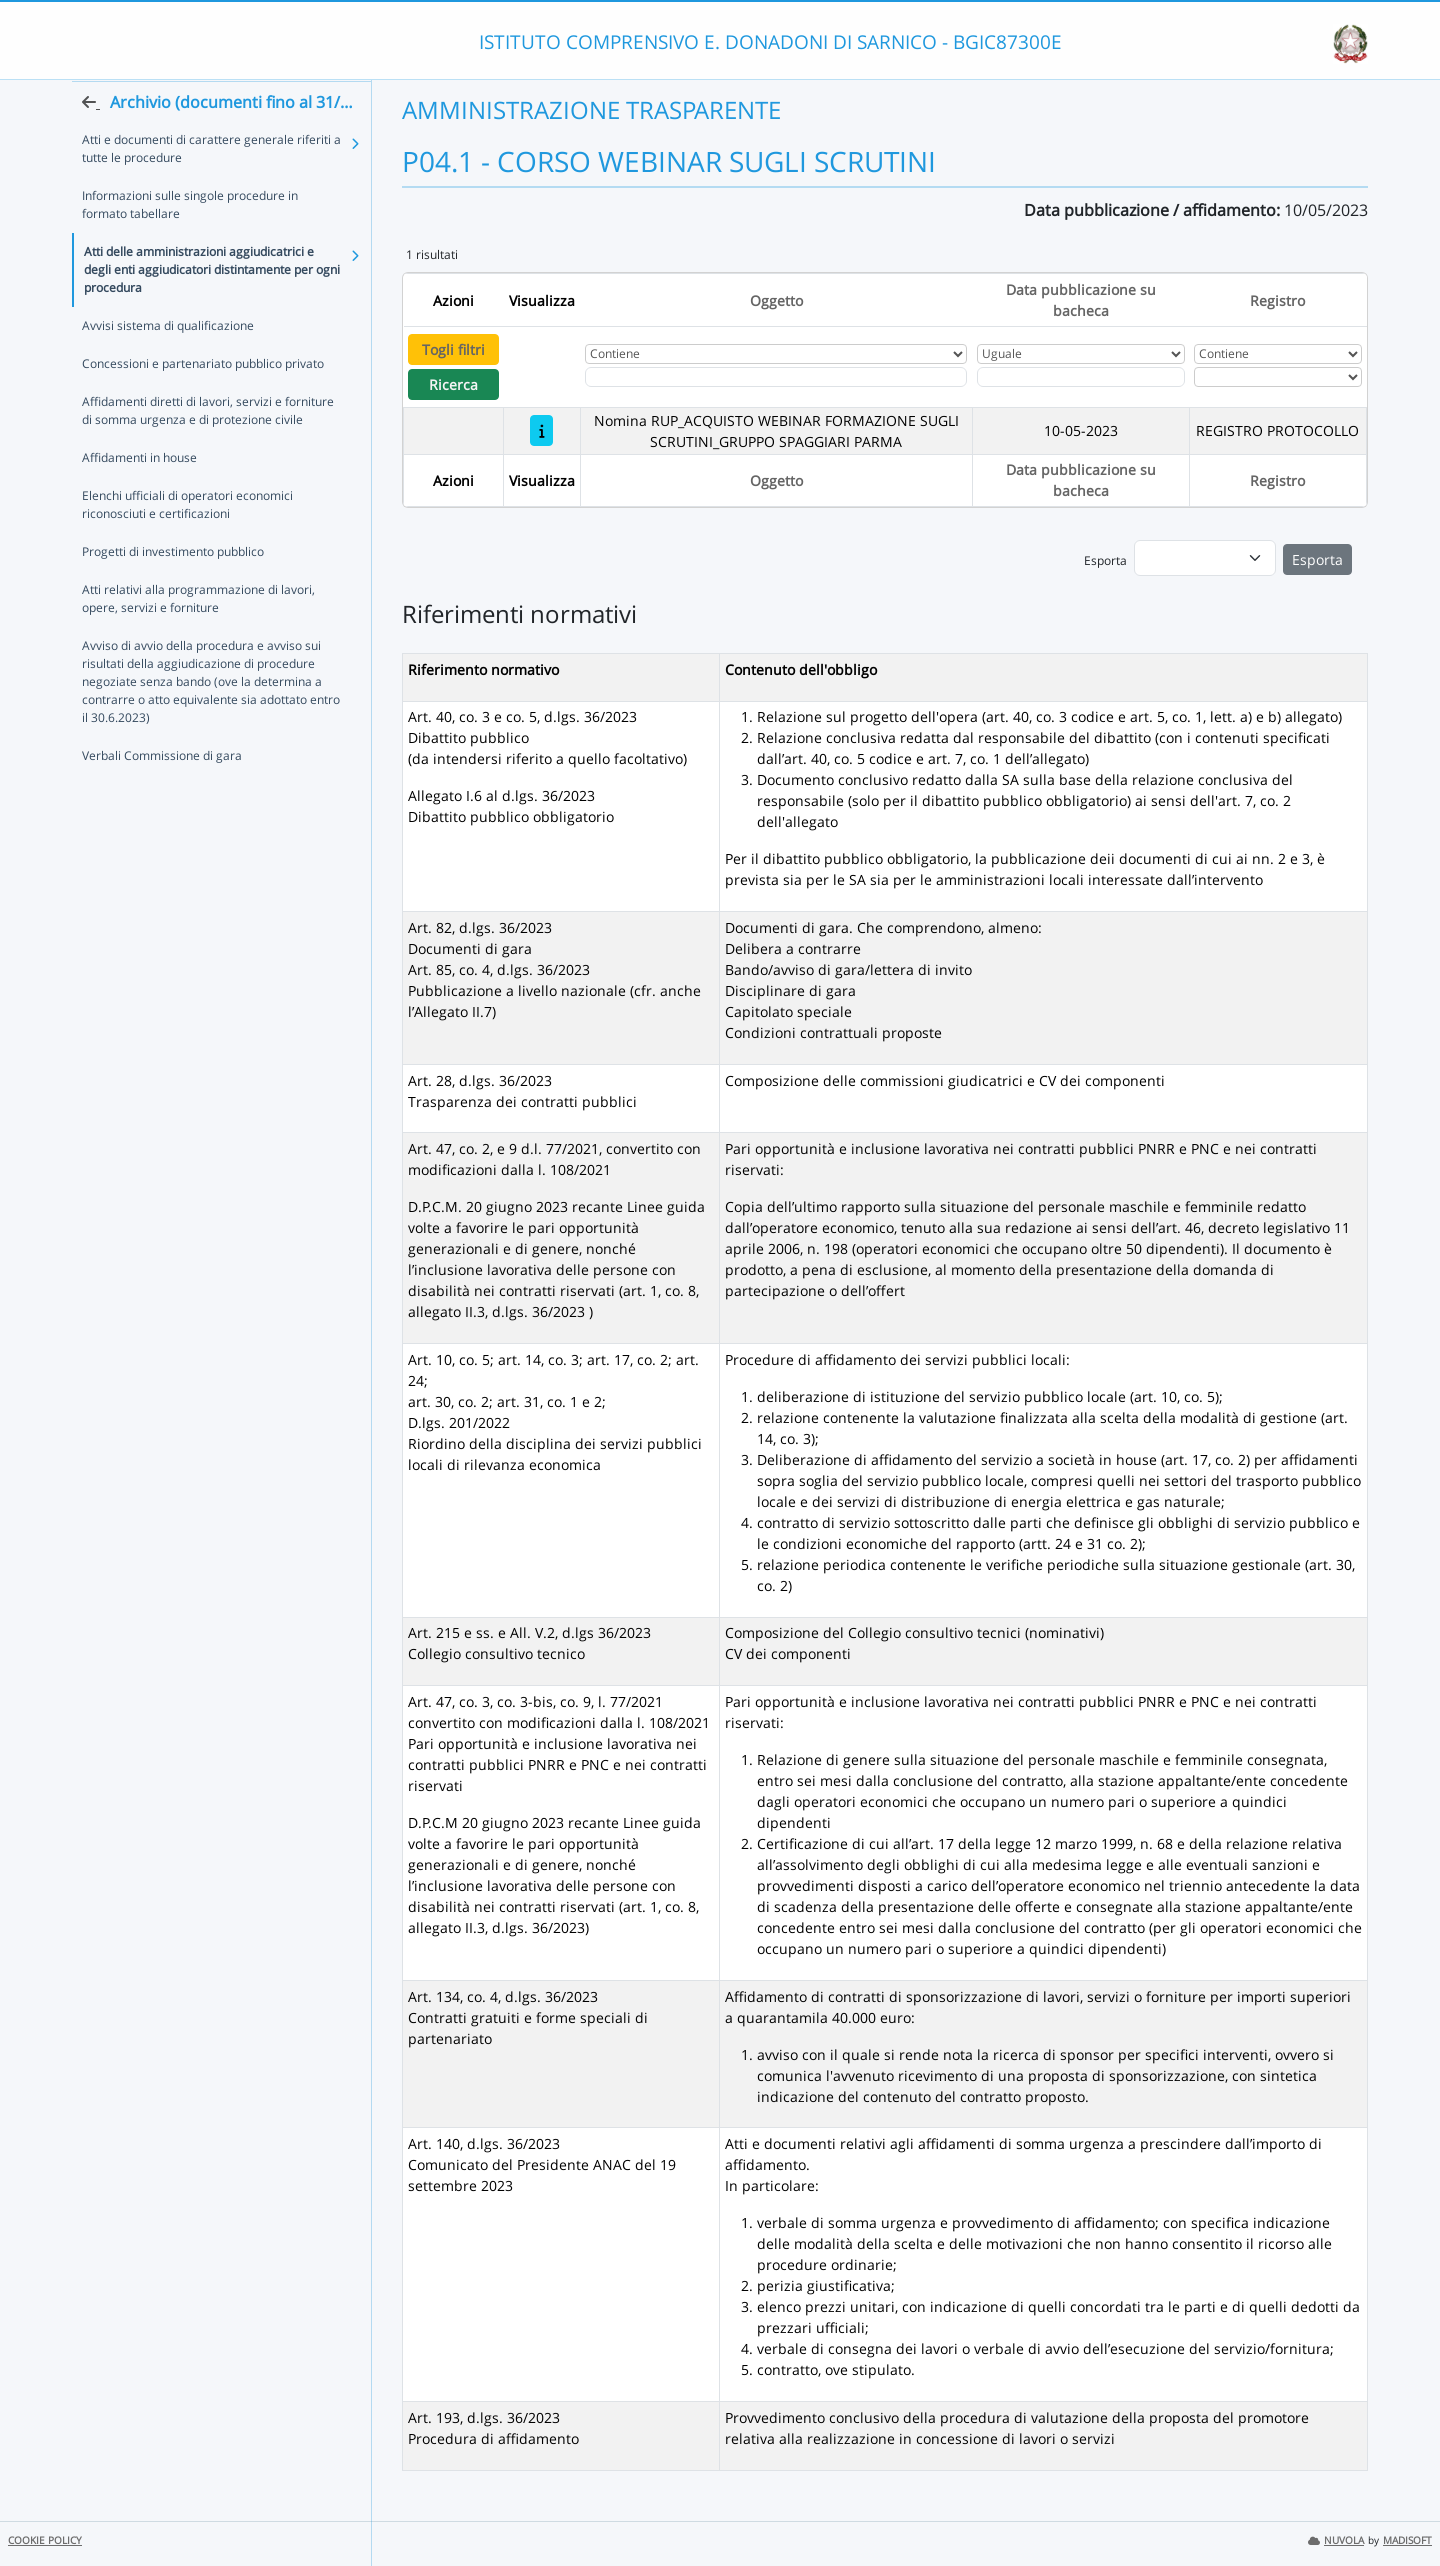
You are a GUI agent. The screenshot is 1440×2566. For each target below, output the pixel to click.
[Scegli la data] (1081, 377)
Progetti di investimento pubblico (173, 590)
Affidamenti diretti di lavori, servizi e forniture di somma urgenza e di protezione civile (208, 449)
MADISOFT (1407, 2540)
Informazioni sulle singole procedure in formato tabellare (190, 243)
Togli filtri (453, 349)
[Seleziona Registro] (1278, 377)
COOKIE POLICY (45, 2540)
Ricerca (453, 384)
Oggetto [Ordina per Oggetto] (776, 300)
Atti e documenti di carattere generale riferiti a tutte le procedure (211, 187)
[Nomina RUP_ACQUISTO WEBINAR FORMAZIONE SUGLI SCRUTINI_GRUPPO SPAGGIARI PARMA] (541, 430)
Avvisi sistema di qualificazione (168, 364)
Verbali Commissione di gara (162, 794)
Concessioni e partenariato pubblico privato (203, 402)
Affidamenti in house (139, 496)
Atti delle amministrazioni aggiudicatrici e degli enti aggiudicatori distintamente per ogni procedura (212, 308)
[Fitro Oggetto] (776, 377)
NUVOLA (1336, 2540)
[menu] (1205, 558)
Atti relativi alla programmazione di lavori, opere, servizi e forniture (198, 637)
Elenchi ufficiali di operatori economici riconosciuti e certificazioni (187, 543)
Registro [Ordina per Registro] (1277, 300)
